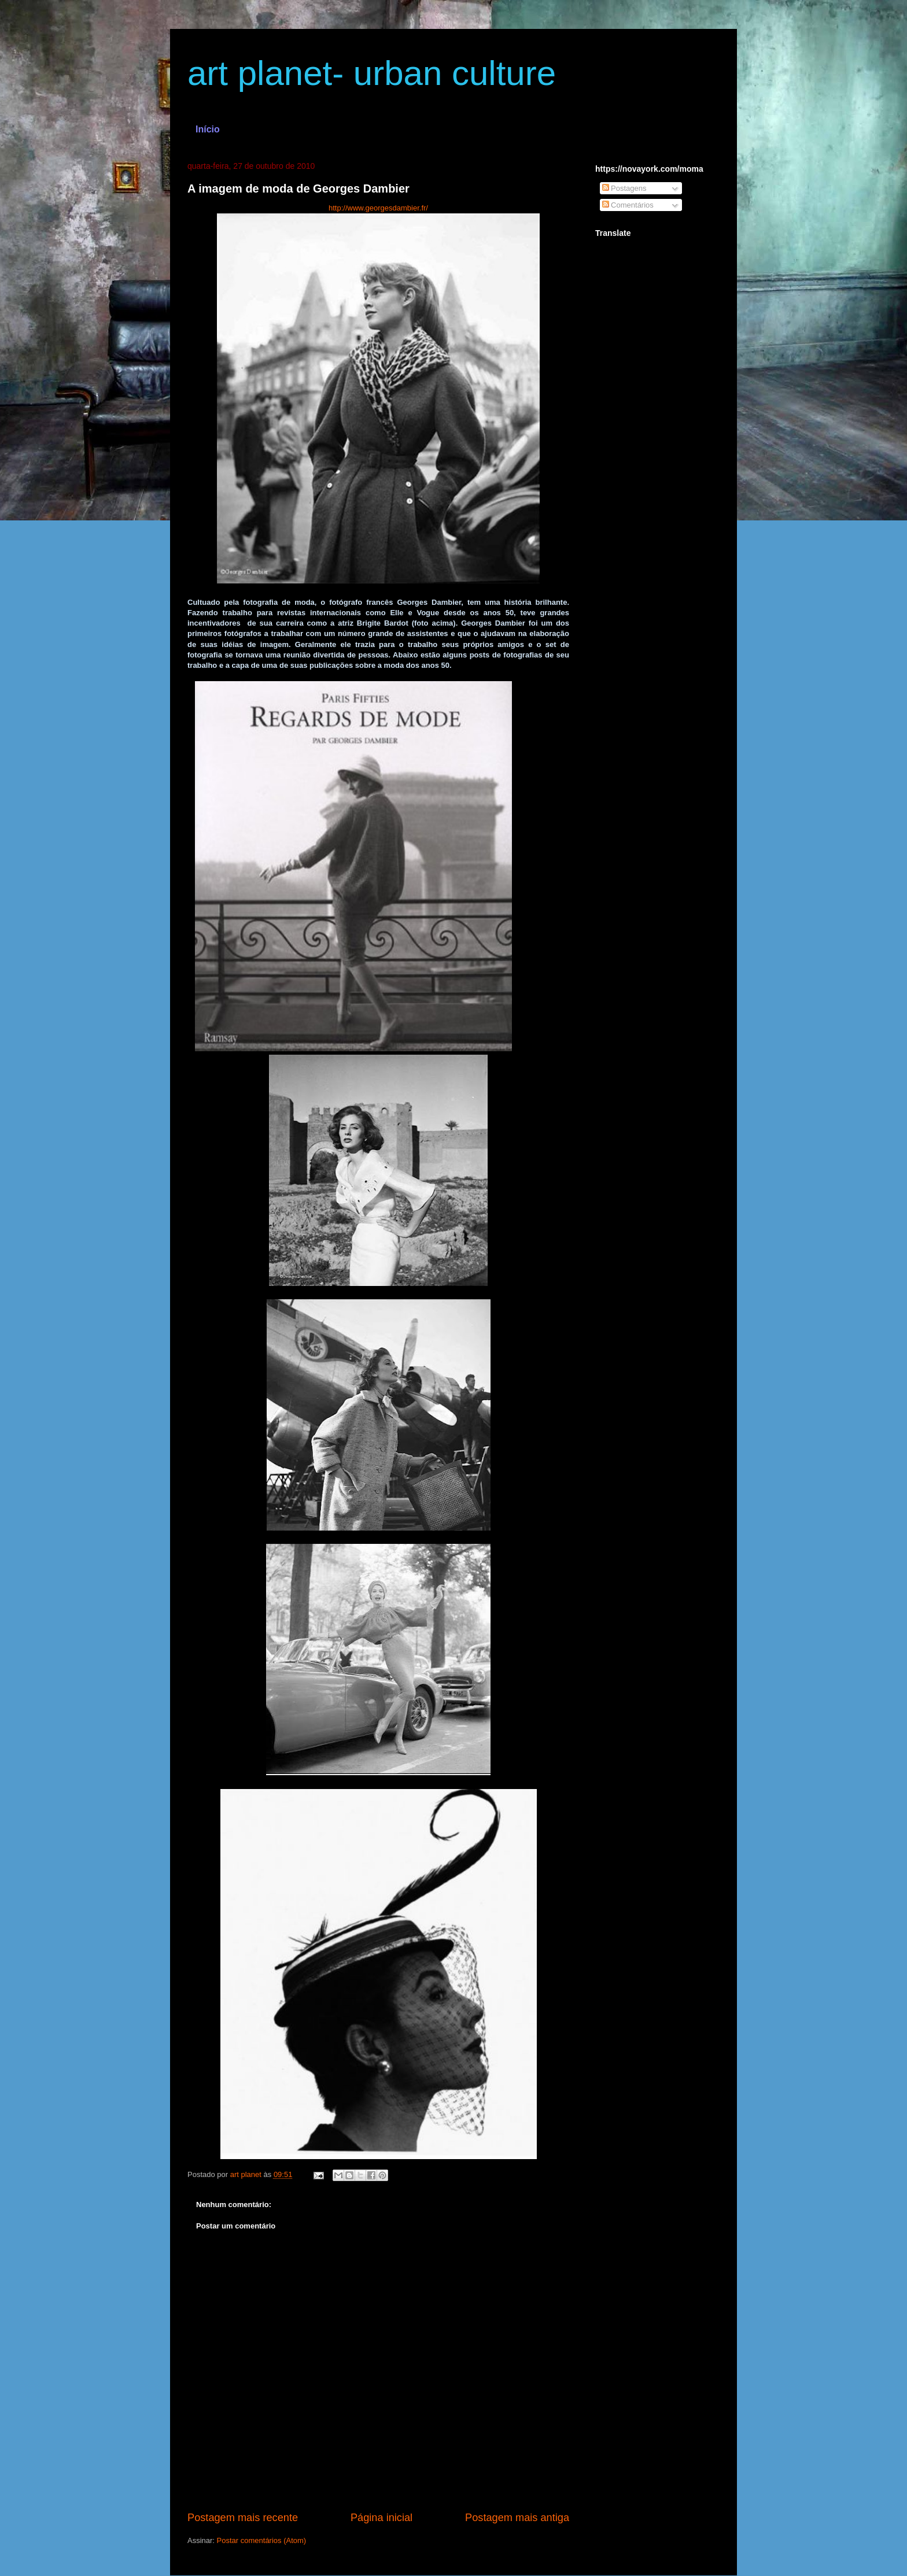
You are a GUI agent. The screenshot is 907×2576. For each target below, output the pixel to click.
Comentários (628, 205)
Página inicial (381, 2517)
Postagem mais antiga (517, 2517)
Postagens (624, 188)
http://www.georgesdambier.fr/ (378, 208)
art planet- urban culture (371, 73)
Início (208, 129)
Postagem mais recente (242, 2517)
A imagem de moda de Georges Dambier (298, 188)
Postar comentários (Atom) (262, 2540)
